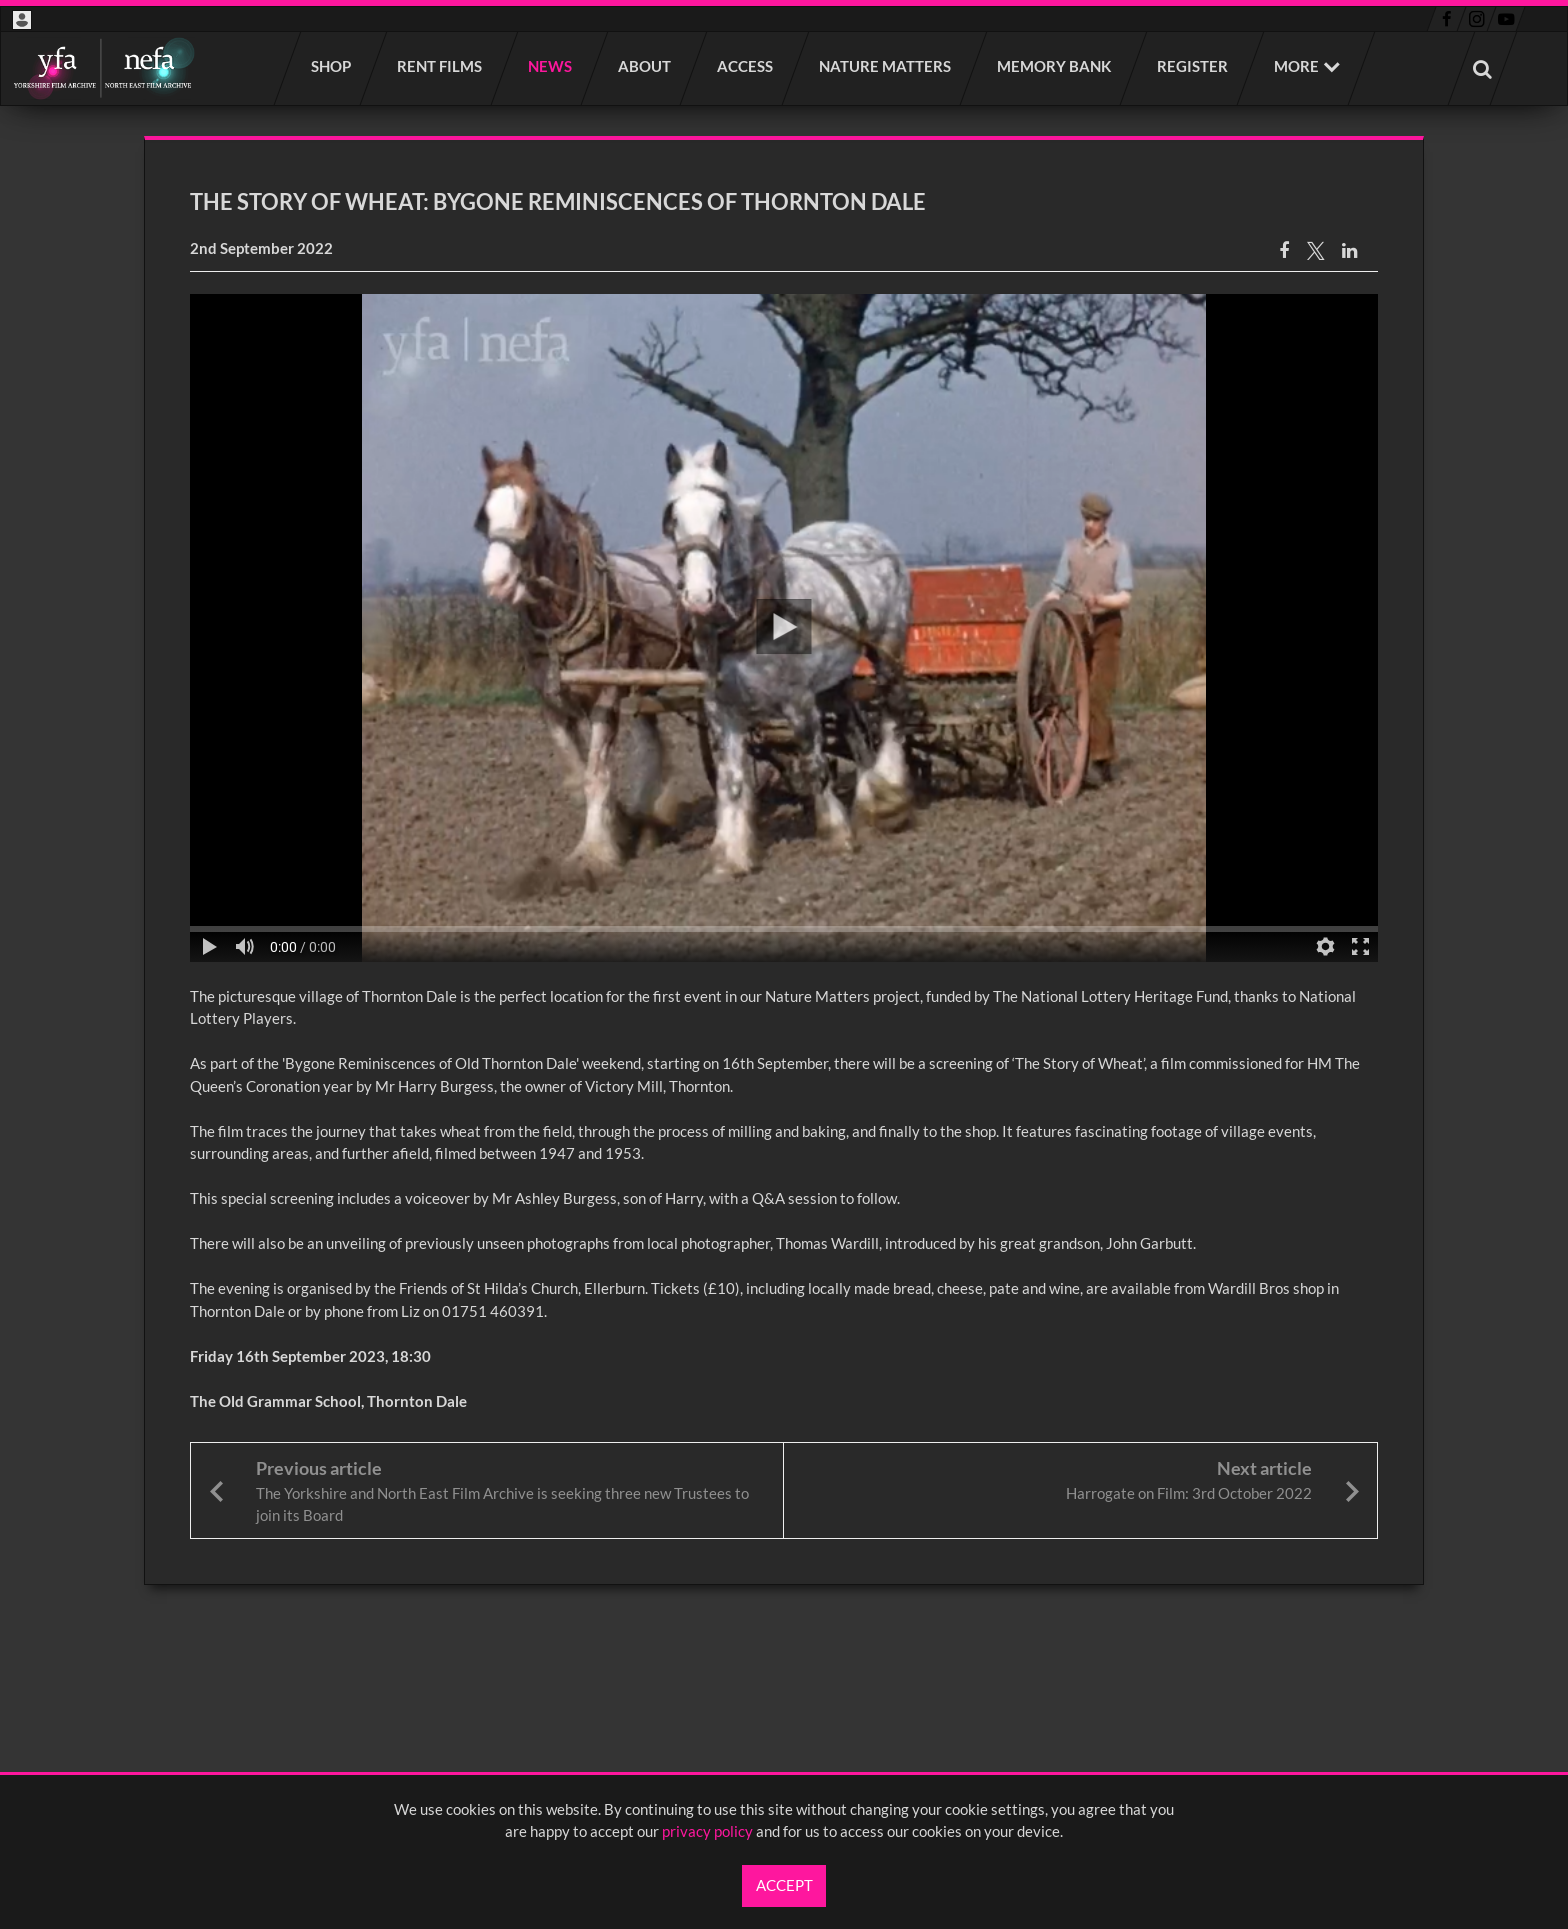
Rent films (440, 66)
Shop (332, 66)
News (551, 66)
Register (1193, 66)
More (1296, 66)
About (645, 66)
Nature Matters (886, 66)
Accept (784, 1885)
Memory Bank (1055, 66)
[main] (784, 860)
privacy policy (707, 1831)
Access (746, 66)
